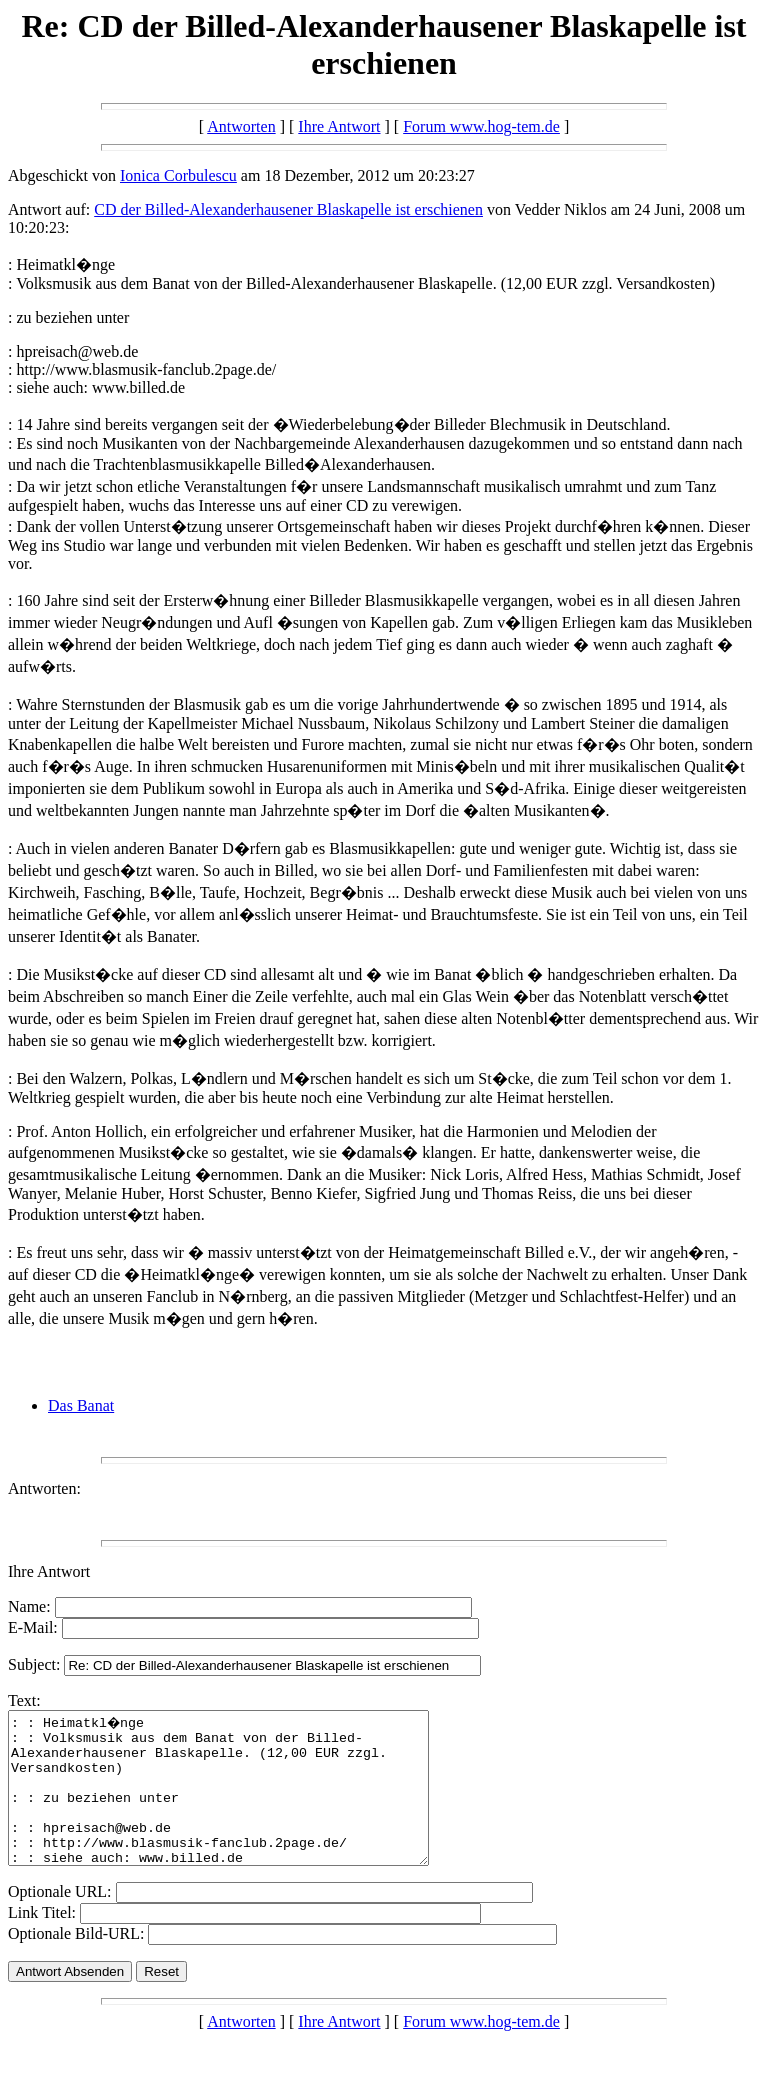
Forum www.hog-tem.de (481, 126)
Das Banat (81, 1405)
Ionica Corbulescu (178, 175)
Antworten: (44, 1488)
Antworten (241, 126)
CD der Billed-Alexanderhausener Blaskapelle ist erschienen (288, 209)
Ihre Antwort (339, 126)
